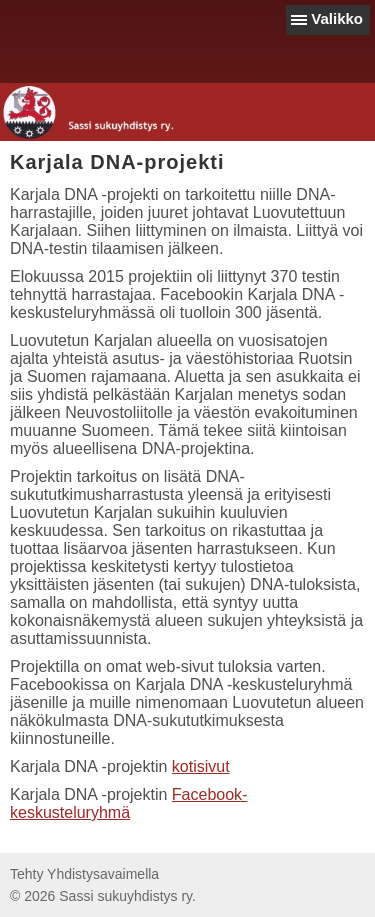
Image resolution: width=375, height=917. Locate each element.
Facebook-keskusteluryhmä (128, 803)
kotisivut (201, 766)
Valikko (337, 18)
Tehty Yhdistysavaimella (84, 874)
